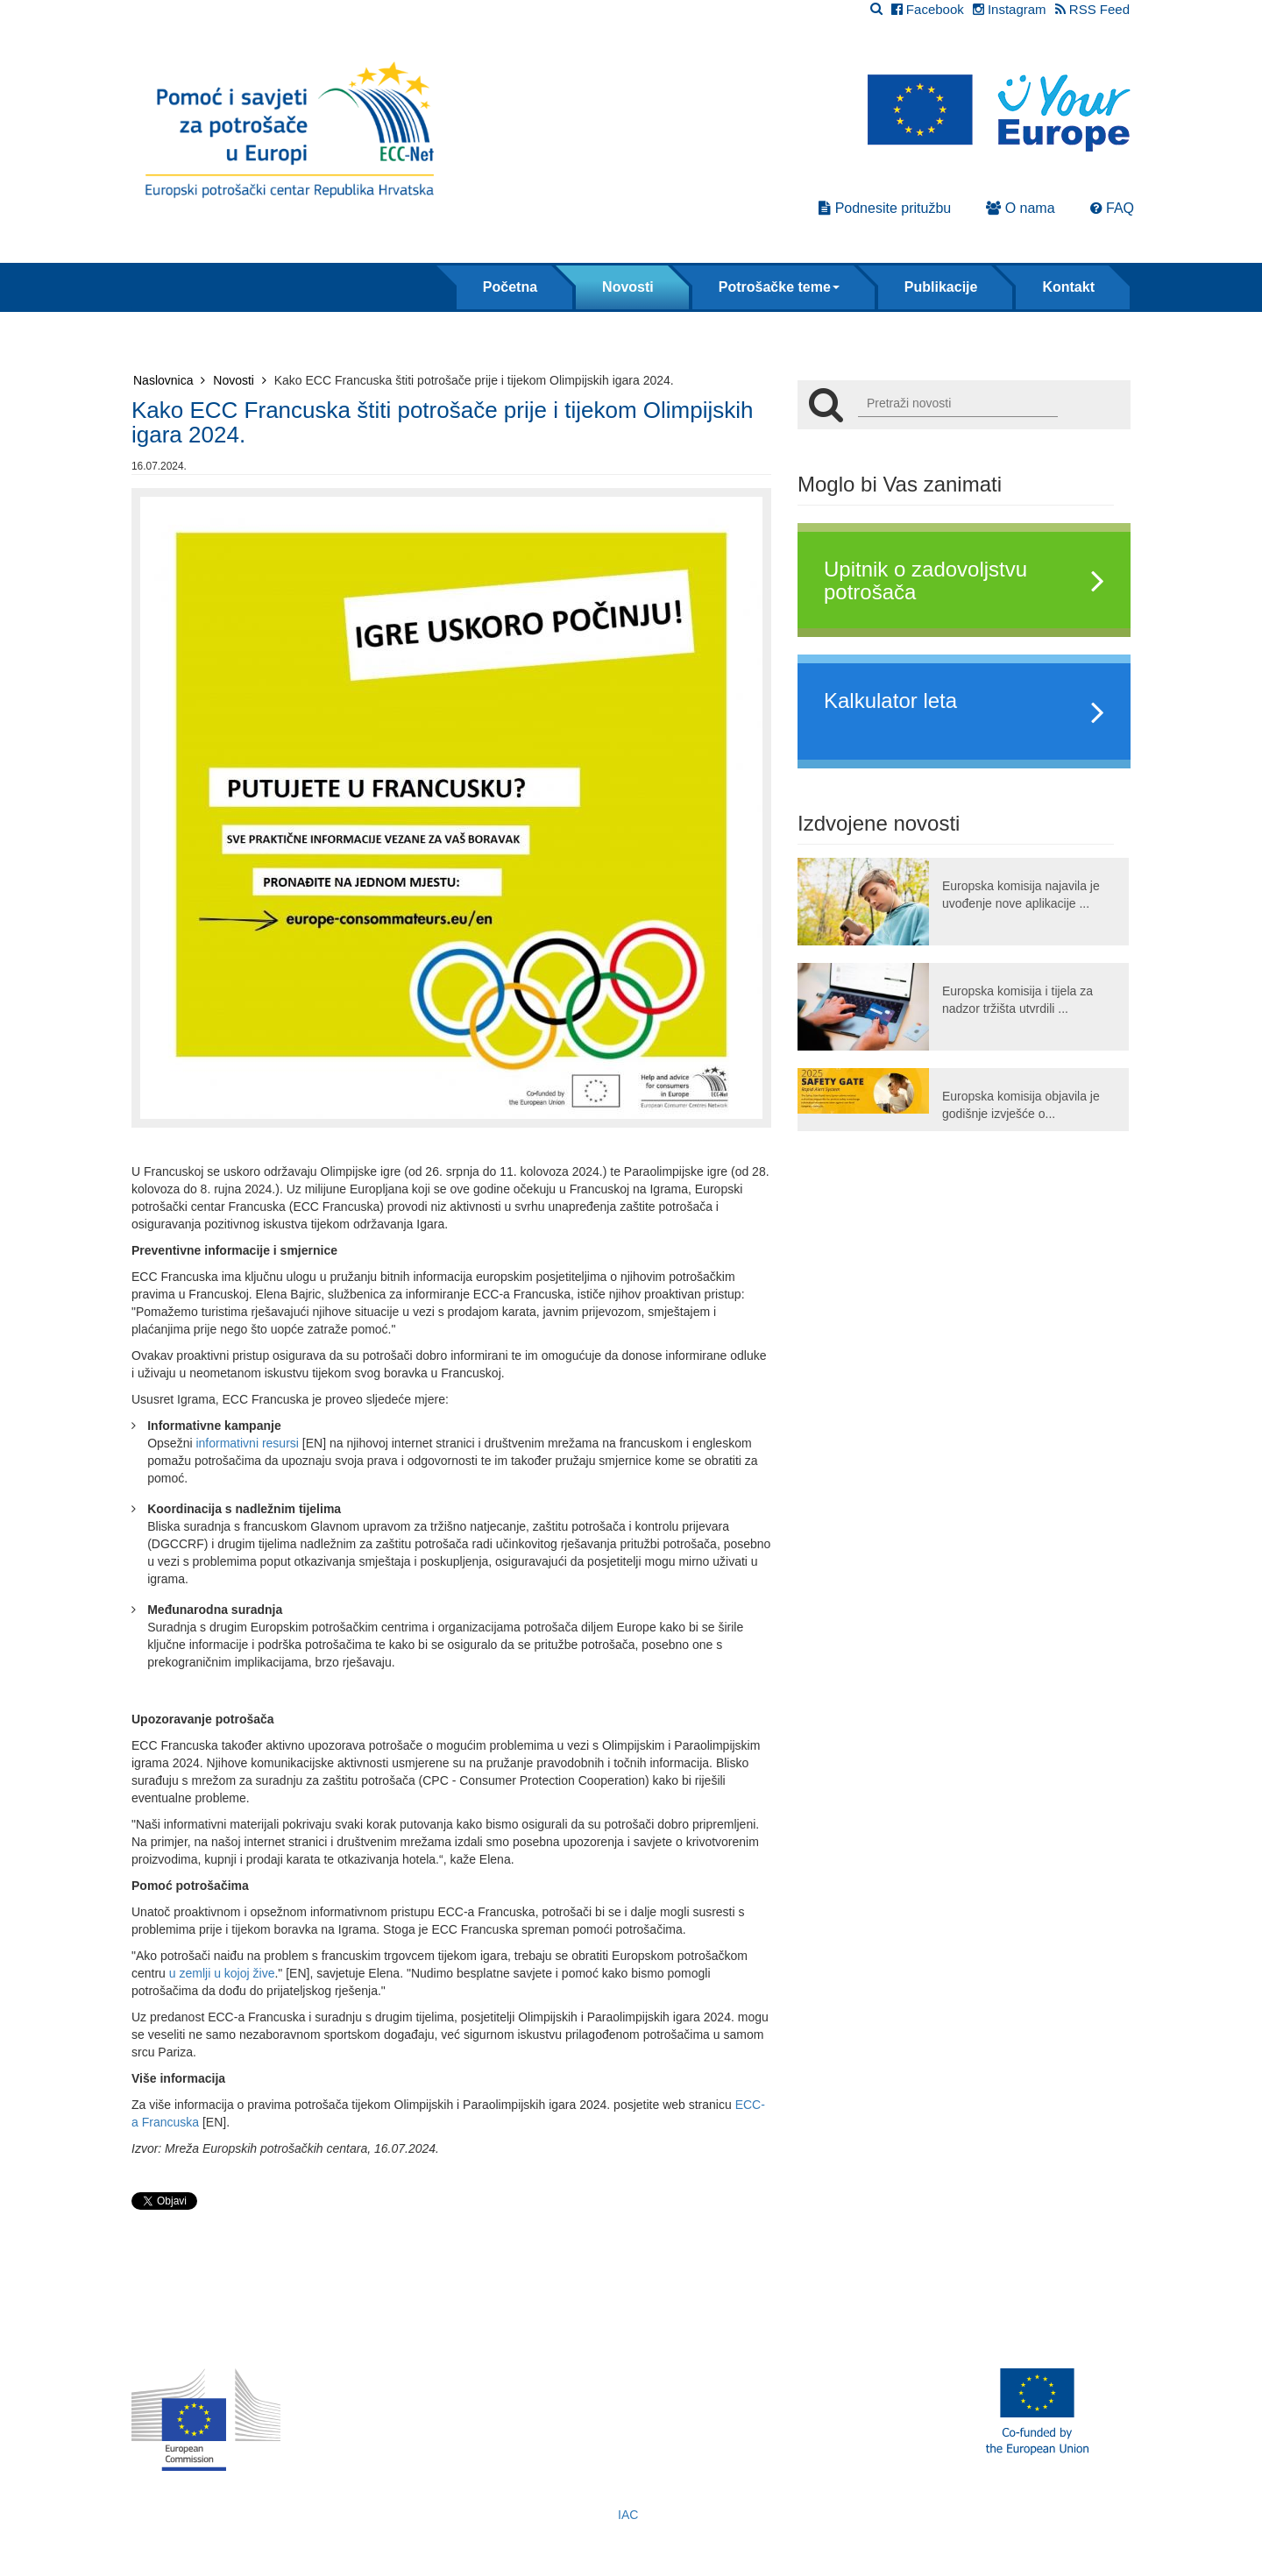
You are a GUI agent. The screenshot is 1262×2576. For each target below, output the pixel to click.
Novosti (628, 287)
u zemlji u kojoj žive (222, 1973)
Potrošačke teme (779, 287)
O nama (1020, 208)
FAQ (1112, 208)
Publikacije (941, 287)
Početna (510, 287)
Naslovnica (169, 380)
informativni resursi (246, 1443)
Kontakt (1068, 287)
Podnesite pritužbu (885, 208)
